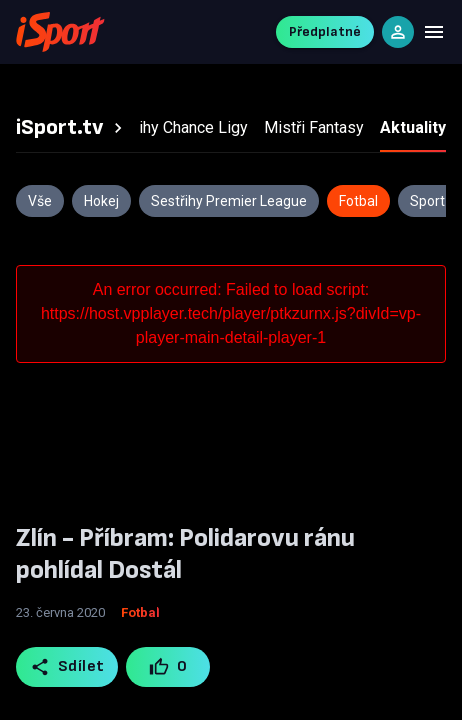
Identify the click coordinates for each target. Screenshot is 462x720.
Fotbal (140, 612)
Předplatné (325, 31)
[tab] (72, 128)
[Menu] (434, 32)
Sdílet (67, 667)
